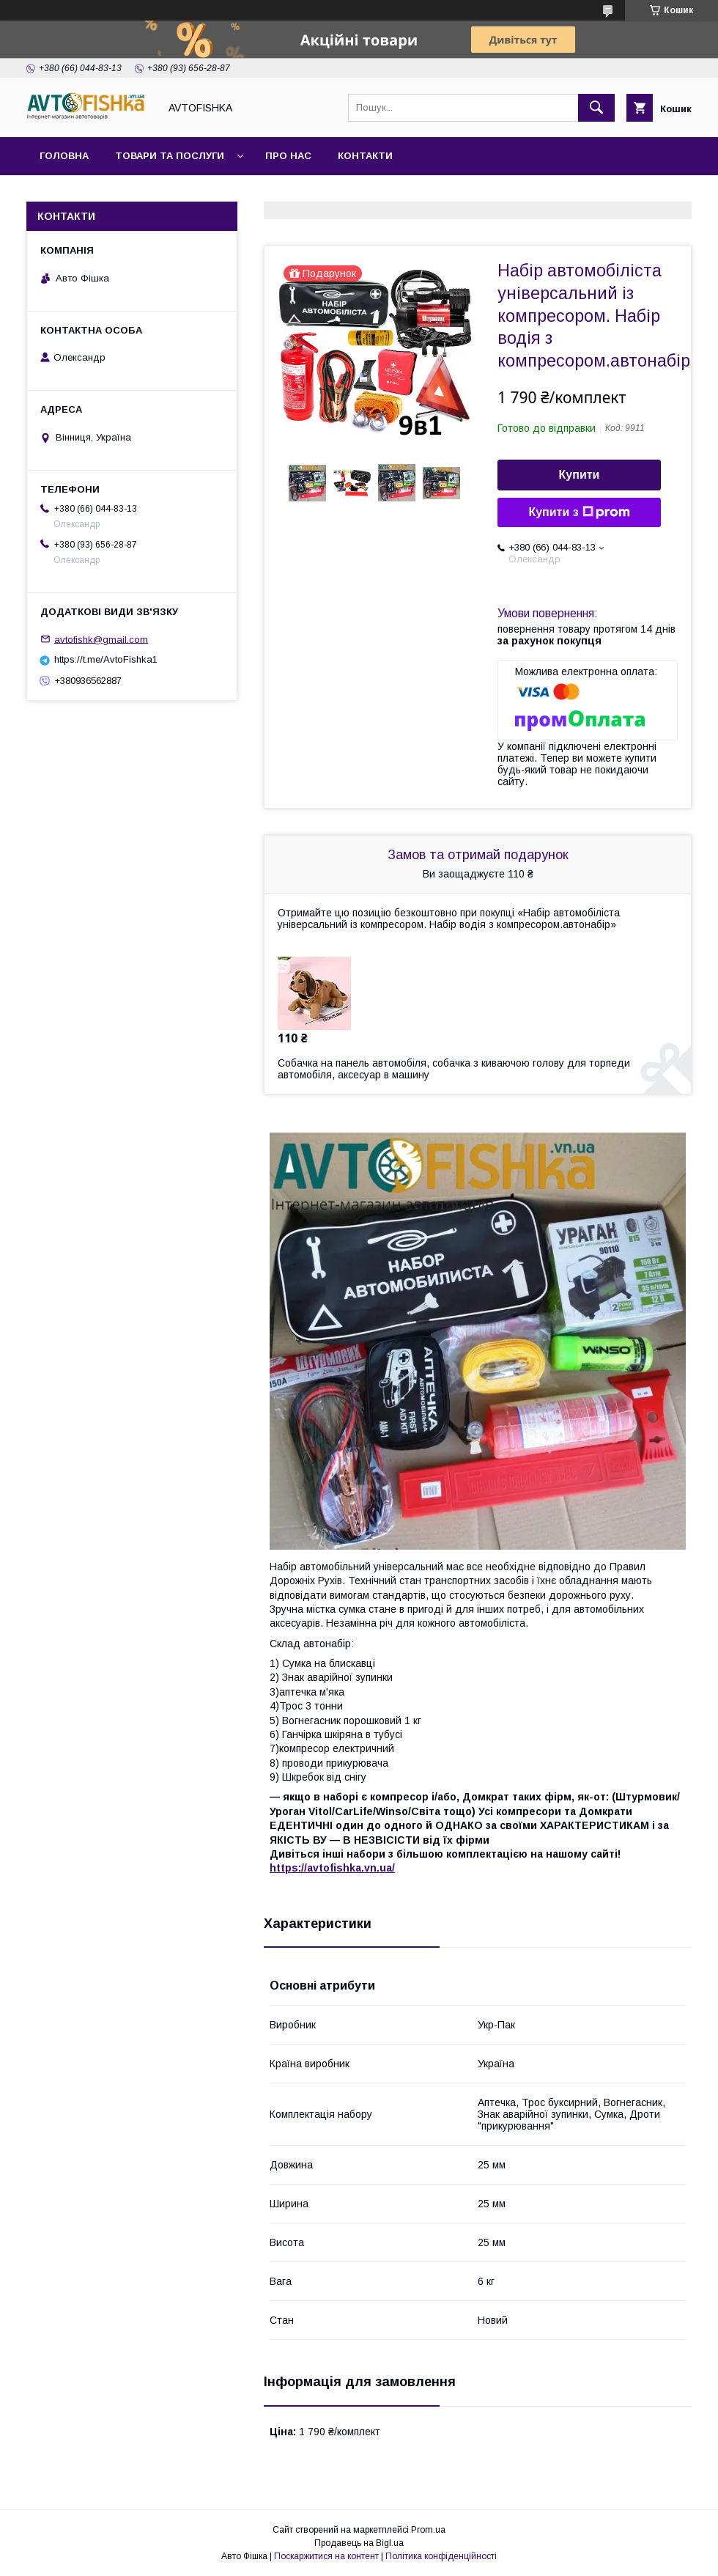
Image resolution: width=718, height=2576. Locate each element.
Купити (579, 474)
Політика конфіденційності (441, 2556)
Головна (64, 155)
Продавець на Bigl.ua (359, 2543)
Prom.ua (428, 2530)
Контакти (365, 155)
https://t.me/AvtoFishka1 (106, 659)
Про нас (288, 155)
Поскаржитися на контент (326, 2556)
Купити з (578, 512)
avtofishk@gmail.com (101, 638)
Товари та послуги (169, 155)
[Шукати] (596, 108)
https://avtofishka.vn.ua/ (332, 1868)
